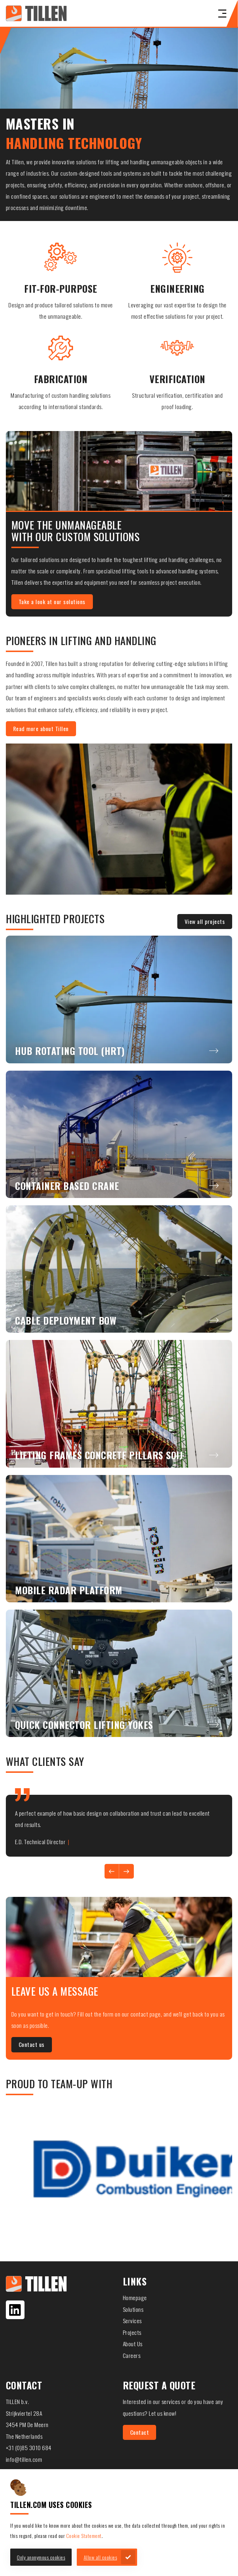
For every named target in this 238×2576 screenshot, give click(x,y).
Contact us (32, 2044)
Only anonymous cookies (41, 2557)
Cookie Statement (84, 2535)
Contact (139, 2432)
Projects (132, 2332)
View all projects (205, 921)
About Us (133, 2343)
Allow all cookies (100, 2557)
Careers (132, 2355)
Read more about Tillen (41, 728)
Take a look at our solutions (52, 601)
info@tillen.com (24, 2459)
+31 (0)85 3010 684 (29, 2447)
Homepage (135, 2297)
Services (132, 2320)
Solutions (133, 2309)
